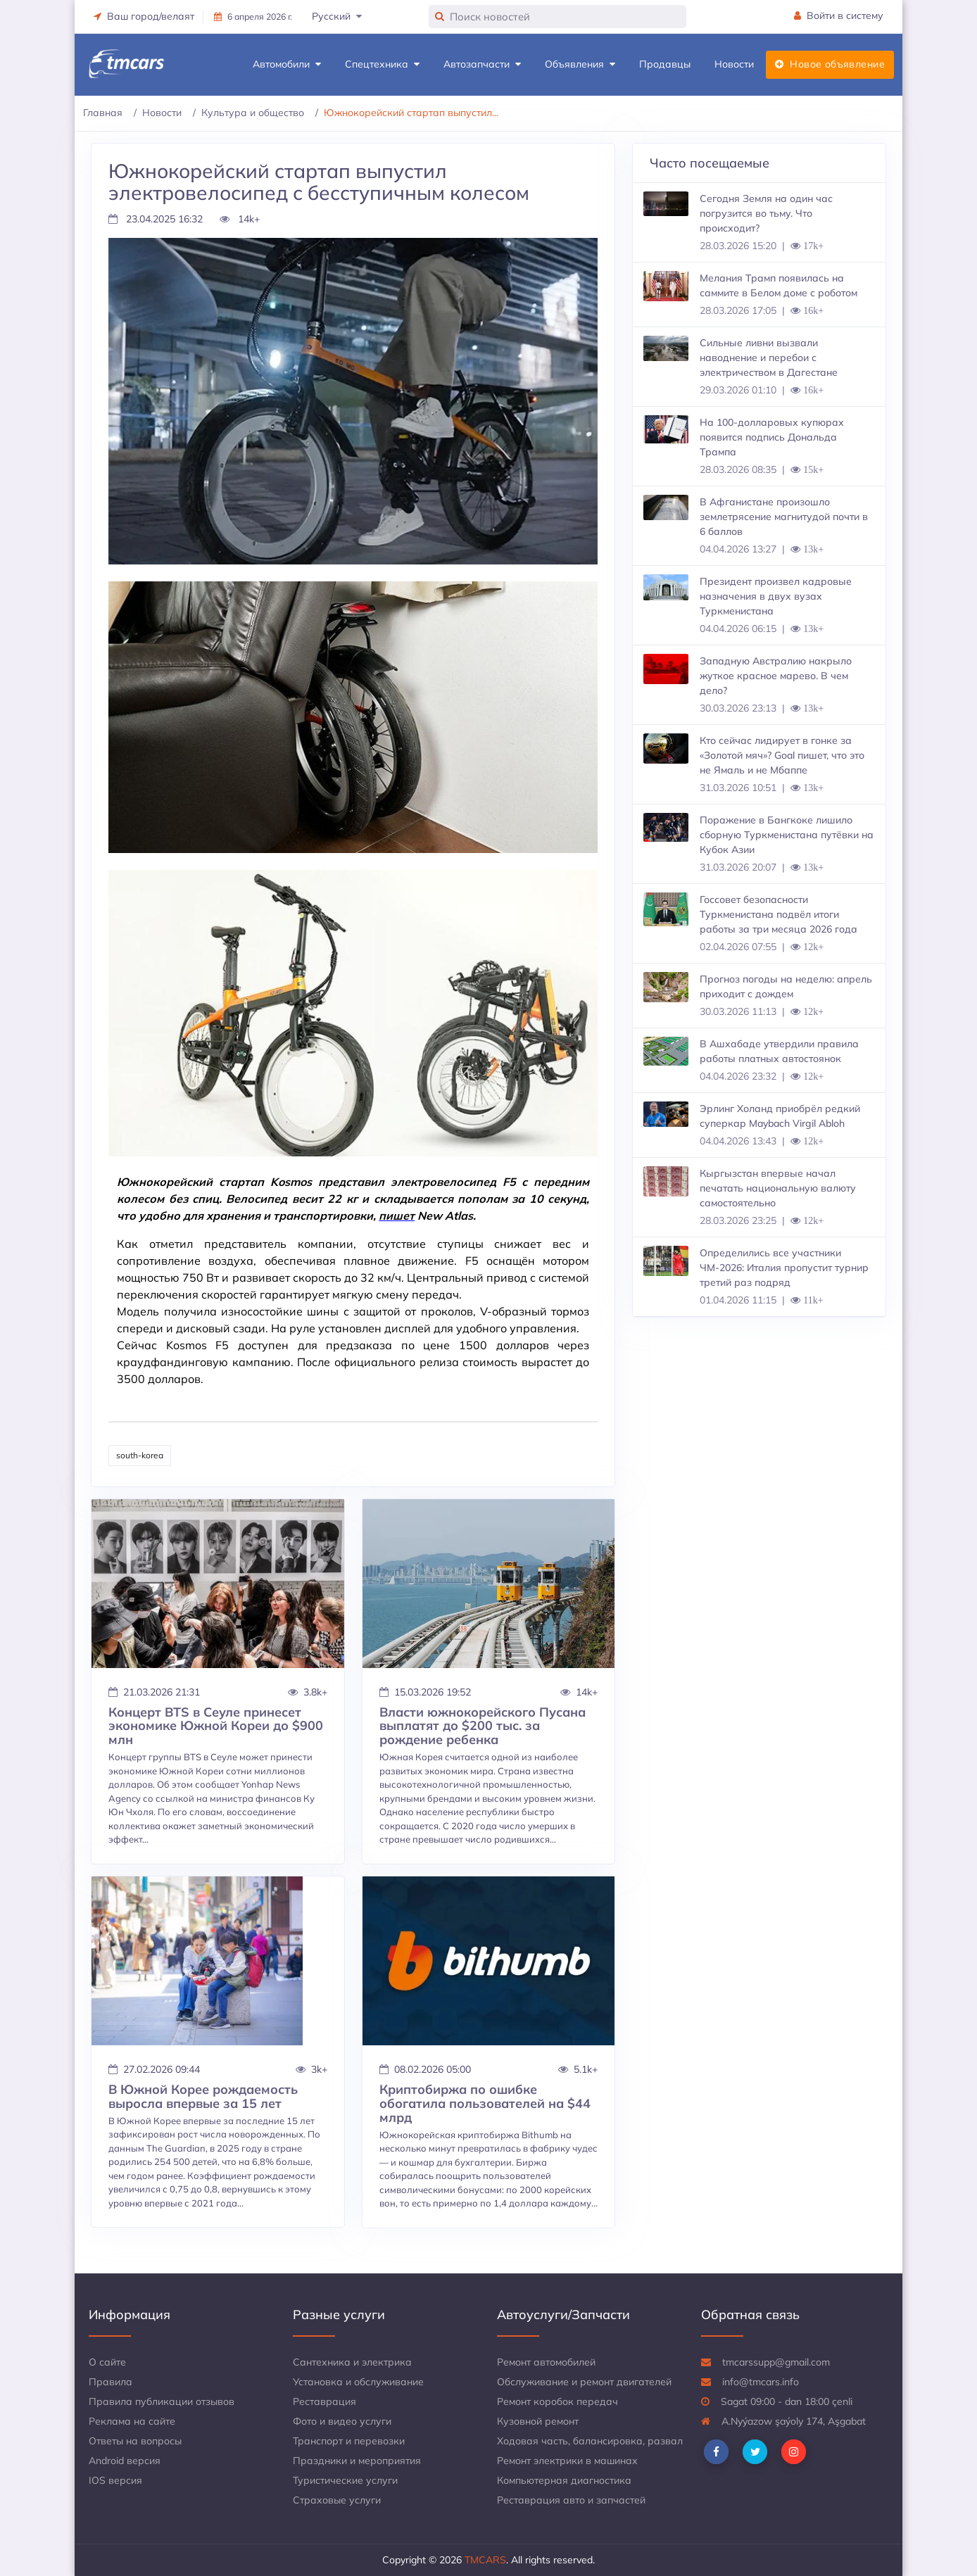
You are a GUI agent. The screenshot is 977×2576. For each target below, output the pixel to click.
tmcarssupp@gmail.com (765, 2362)
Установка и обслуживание (358, 2381)
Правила (110, 2381)
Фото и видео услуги (342, 2421)
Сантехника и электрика (352, 2362)
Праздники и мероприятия (357, 2460)
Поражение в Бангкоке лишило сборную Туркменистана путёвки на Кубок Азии (787, 835)
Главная (102, 112)
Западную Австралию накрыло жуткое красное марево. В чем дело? (776, 676)
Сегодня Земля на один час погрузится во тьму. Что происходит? (766, 213)
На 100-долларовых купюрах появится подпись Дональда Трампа (772, 437)
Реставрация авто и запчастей (571, 2500)
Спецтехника (382, 64)
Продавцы (665, 64)
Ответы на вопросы (135, 2441)
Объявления (580, 64)
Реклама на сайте (132, 2421)
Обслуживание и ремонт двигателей (584, 2381)
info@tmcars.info (750, 2381)
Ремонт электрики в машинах (567, 2460)
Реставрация (324, 2401)
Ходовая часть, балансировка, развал (590, 2441)
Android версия (124, 2460)
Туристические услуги (345, 2480)
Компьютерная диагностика (564, 2480)
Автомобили (287, 64)
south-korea (139, 1455)
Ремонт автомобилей (546, 2362)
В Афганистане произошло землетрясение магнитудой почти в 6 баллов (784, 516)
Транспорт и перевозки (349, 2441)
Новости (734, 64)
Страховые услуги (337, 2500)
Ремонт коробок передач (557, 2401)
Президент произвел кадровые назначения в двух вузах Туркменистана (776, 596)
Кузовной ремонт (538, 2421)
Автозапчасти (482, 64)
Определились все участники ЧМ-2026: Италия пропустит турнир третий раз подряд (784, 1267)
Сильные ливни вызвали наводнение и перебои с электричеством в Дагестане (769, 357)
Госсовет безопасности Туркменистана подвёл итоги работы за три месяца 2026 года (778, 914)
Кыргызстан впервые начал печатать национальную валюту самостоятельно (778, 1188)
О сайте (107, 2362)
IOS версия (115, 2480)
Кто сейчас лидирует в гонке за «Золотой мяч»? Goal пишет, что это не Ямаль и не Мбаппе (782, 755)
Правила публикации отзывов (161, 2401)
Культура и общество (252, 112)
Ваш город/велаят (144, 16)
